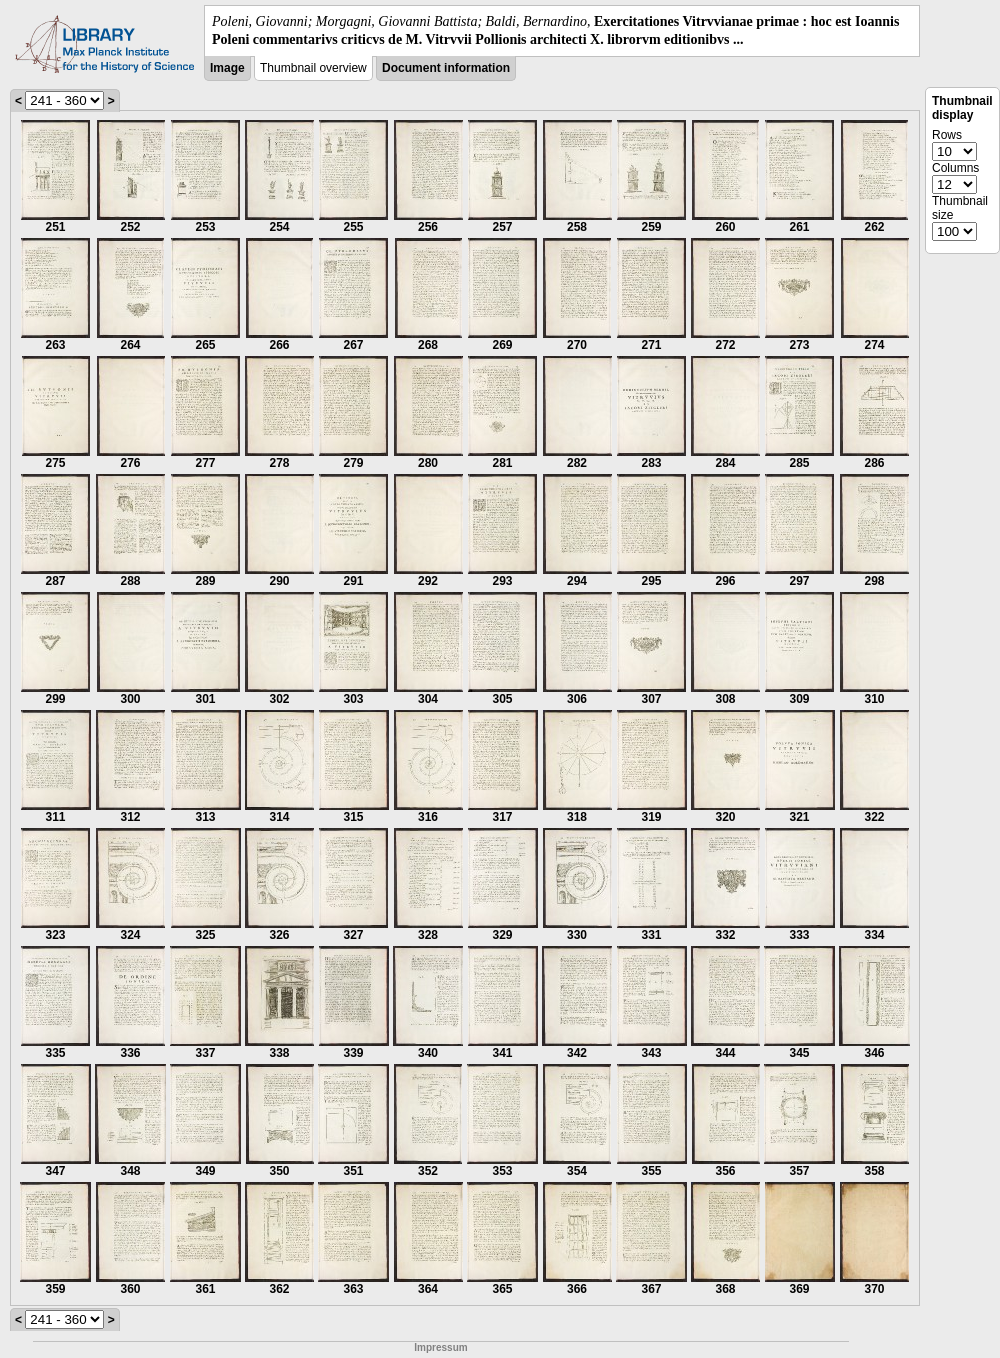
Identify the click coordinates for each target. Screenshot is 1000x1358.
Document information (446, 68)
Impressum (440, 1347)
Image (227, 68)
